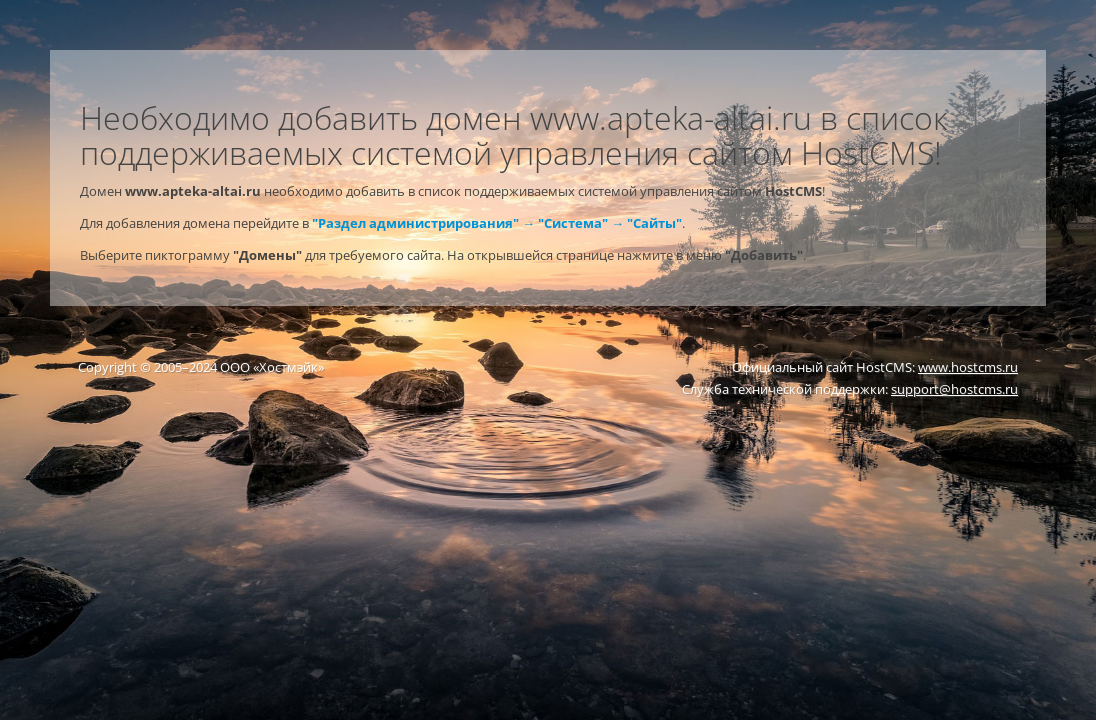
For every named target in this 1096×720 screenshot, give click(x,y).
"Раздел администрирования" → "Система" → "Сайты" (497, 223)
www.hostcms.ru (968, 367)
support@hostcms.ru (954, 389)
